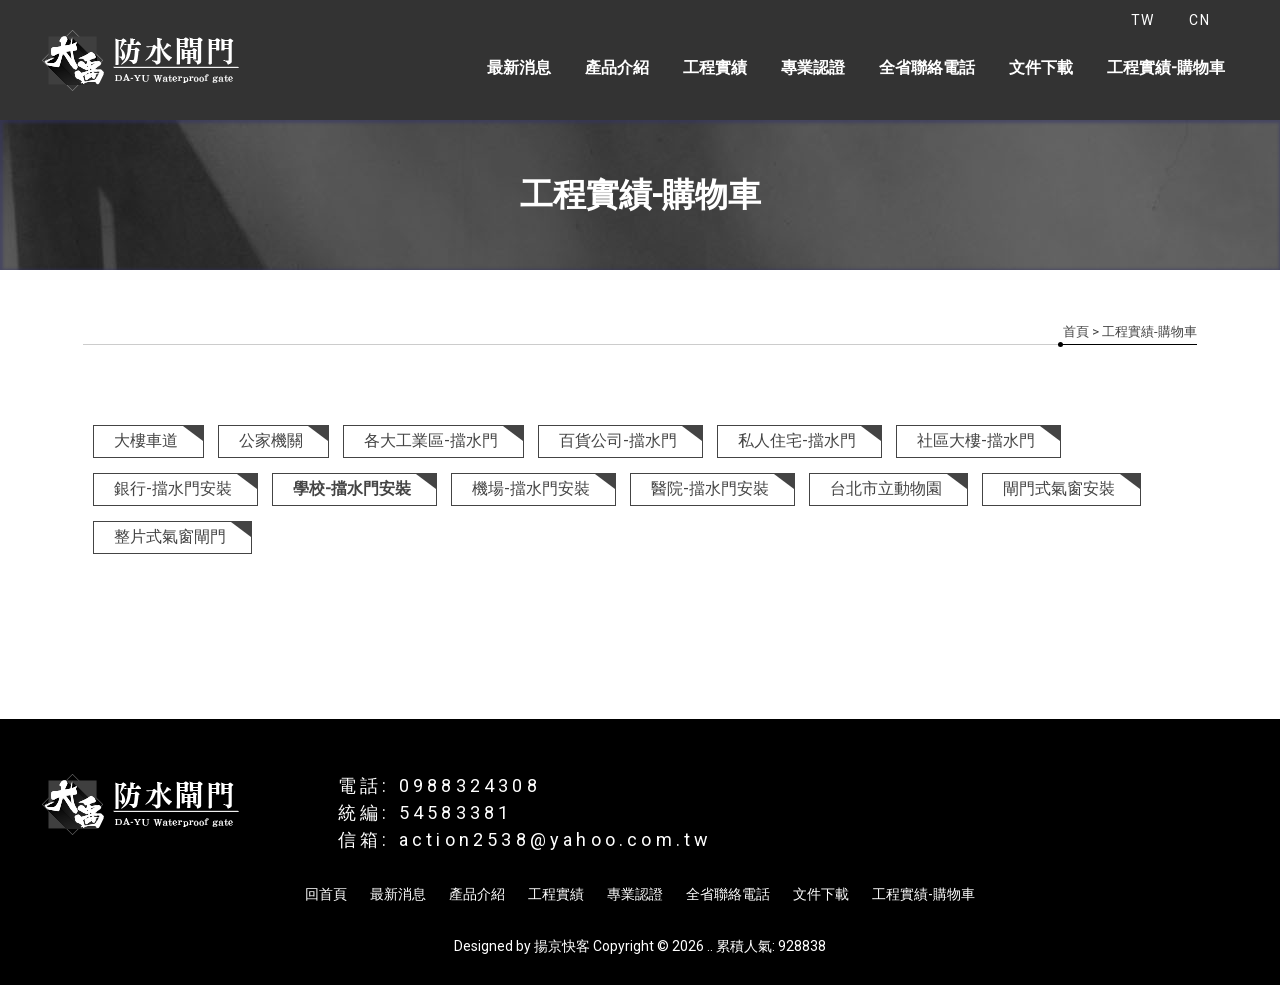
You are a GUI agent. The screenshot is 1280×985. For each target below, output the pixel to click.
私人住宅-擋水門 (797, 440)
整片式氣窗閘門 (170, 536)
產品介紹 (617, 67)
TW (1143, 20)
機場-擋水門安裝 (531, 488)
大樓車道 (146, 440)
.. (710, 946)
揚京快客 (562, 946)
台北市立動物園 (886, 488)
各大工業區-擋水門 (431, 440)
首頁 (1076, 331)
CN (1199, 20)
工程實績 (715, 67)
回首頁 (326, 894)
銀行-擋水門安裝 (173, 488)
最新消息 (519, 67)
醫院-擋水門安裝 (710, 488)
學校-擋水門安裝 (352, 488)
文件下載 (1041, 67)
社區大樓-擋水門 (976, 440)
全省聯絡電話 (927, 67)
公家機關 (271, 440)
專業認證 (813, 67)
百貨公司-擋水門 (618, 440)
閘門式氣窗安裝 (1059, 488)
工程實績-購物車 (1166, 67)
